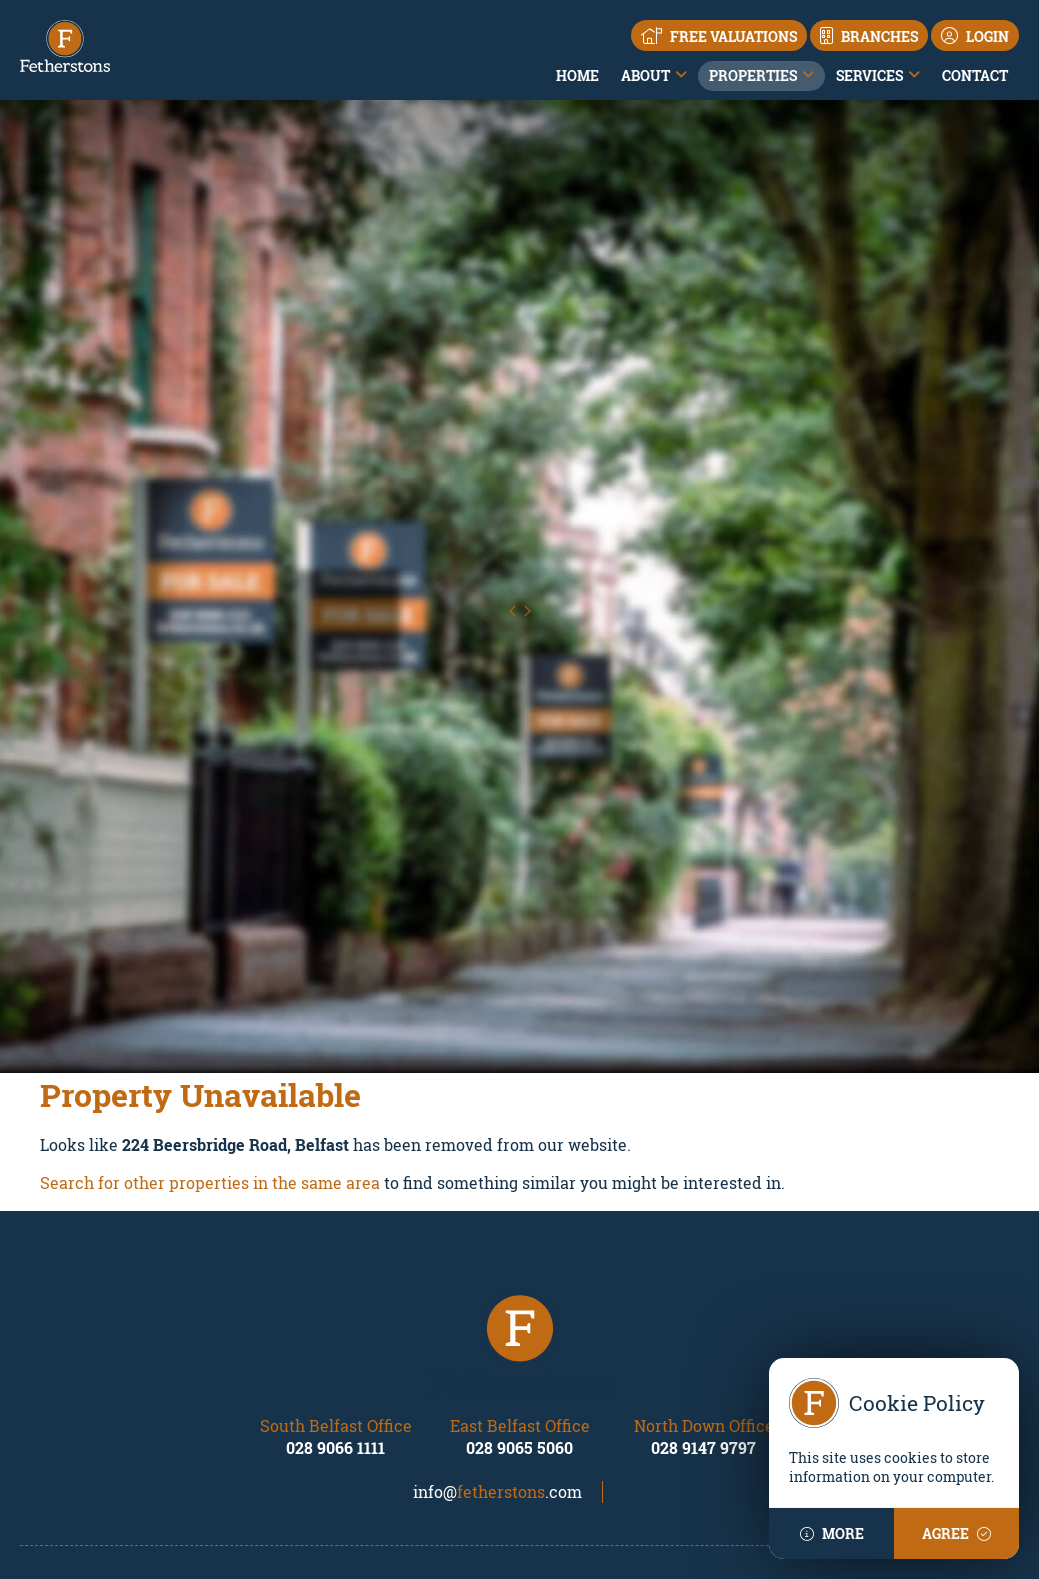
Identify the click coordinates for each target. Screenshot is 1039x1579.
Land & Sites (316, 1403)
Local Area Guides (80, 1403)
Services (869, 75)
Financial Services (593, 1403)
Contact (975, 75)
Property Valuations (597, 1384)
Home (577, 75)
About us (49, 1364)
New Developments (340, 1423)
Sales (293, 1344)
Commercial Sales (335, 1384)
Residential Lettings (597, 1364)
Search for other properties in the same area (210, 902)
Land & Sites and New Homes (627, 1423)
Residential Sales (587, 1344)
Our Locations (67, 1384)
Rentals (300, 1364)
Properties (753, 75)
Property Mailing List (854, 1344)
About (645, 75)
